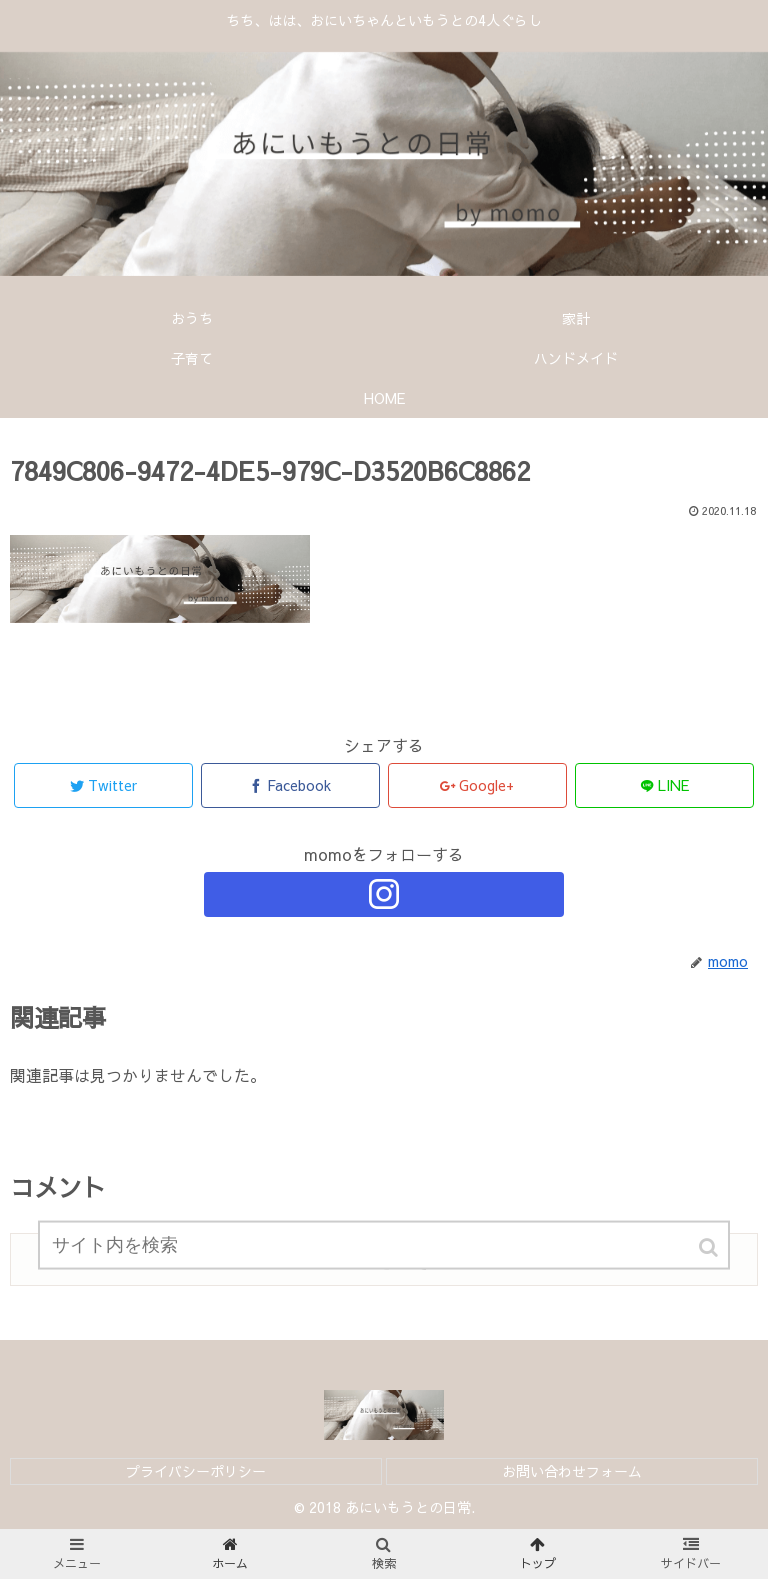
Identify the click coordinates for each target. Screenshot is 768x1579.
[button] (710, 1256)
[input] (383, 1254)
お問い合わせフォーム (572, 1471)
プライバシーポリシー (196, 1471)
